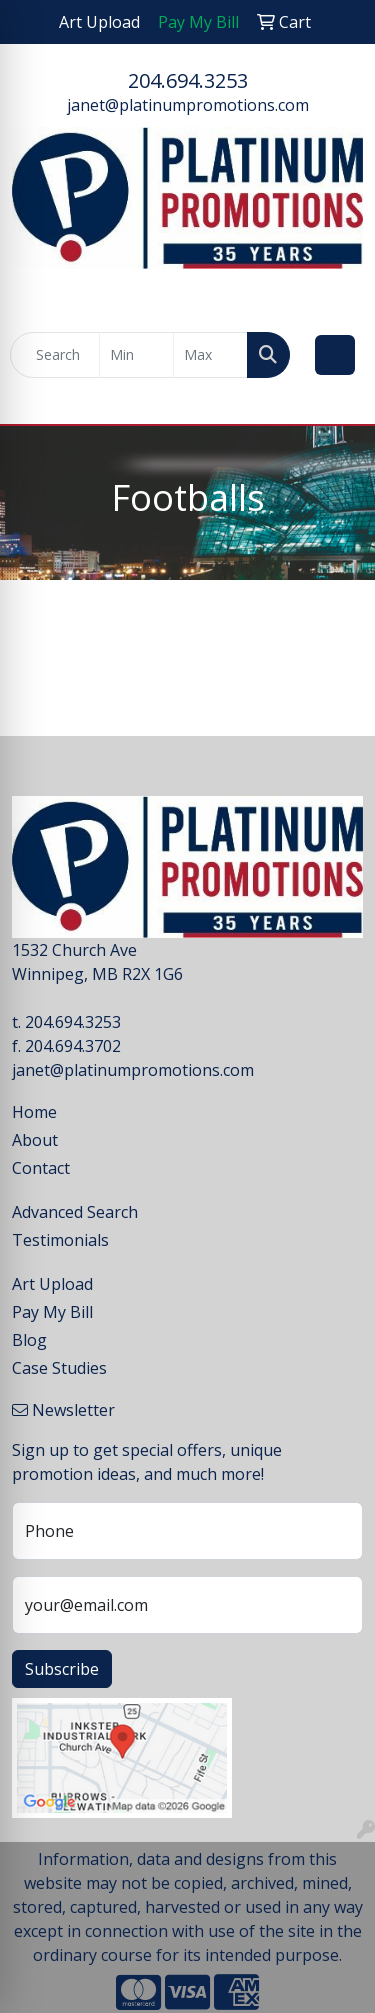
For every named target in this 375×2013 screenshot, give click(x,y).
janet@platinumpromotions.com (188, 105)
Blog (29, 1340)
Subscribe (62, 1669)
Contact (41, 1168)
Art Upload (52, 1284)
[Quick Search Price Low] (136, 355)
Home (34, 1112)
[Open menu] (335, 355)
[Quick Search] (55, 355)
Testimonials (60, 1240)
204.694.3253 (188, 80)
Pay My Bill (52, 1312)
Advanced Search (75, 1212)
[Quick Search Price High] (210, 355)
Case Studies (59, 1368)
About (35, 1140)
